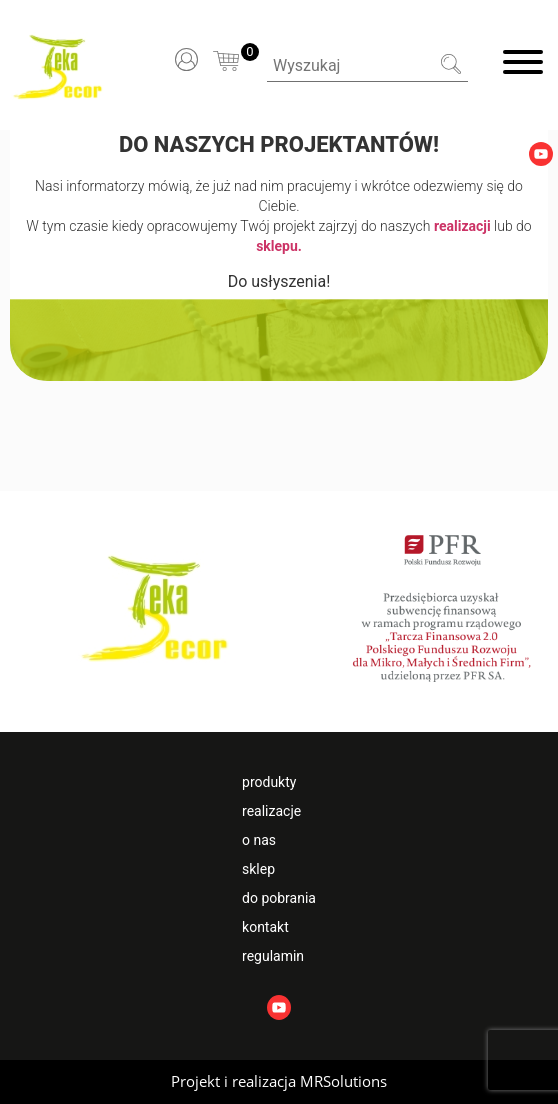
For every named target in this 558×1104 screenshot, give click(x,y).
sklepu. (279, 246)
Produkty (269, 782)
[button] (279, 1081)
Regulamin (273, 956)
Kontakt (265, 927)
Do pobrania (279, 898)
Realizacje (271, 811)
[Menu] (523, 65)
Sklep (258, 869)
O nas (259, 840)
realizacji (462, 226)
